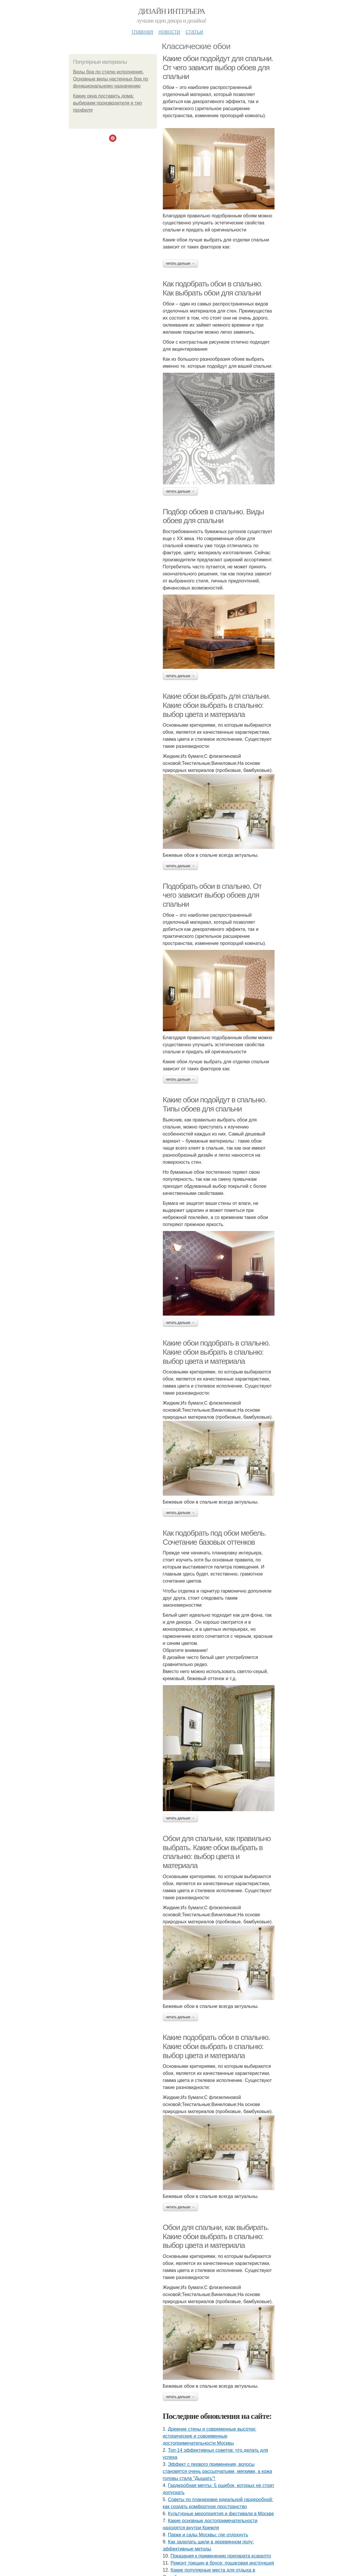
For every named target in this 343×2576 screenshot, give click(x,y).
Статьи (194, 31)
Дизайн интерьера (171, 11)
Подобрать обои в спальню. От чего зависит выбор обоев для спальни (212, 895)
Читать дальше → (180, 263)
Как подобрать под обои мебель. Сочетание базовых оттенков (214, 1537)
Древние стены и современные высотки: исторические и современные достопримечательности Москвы (209, 2436)
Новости (169, 31)
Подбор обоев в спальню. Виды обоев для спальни (213, 516)
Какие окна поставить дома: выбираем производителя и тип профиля (107, 102)
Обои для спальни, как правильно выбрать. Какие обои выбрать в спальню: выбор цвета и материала (217, 1852)
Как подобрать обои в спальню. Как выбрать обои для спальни (212, 288)
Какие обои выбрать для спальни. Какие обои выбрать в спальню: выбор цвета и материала (216, 705)
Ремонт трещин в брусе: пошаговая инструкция (222, 2562)
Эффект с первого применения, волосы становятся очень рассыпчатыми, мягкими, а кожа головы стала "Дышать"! (217, 2471)
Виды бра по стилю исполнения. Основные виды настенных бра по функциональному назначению (110, 78)
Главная (142, 31)
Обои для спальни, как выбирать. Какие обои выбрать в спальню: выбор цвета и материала (216, 2236)
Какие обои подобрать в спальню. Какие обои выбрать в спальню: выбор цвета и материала (216, 1352)
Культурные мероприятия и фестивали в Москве (221, 2513)
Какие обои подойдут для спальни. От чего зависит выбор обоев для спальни (218, 67)
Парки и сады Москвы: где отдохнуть (208, 2534)
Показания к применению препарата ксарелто (220, 2555)
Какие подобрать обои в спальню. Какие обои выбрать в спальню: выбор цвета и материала (216, 2046)
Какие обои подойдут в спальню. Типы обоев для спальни (215, 1104)
